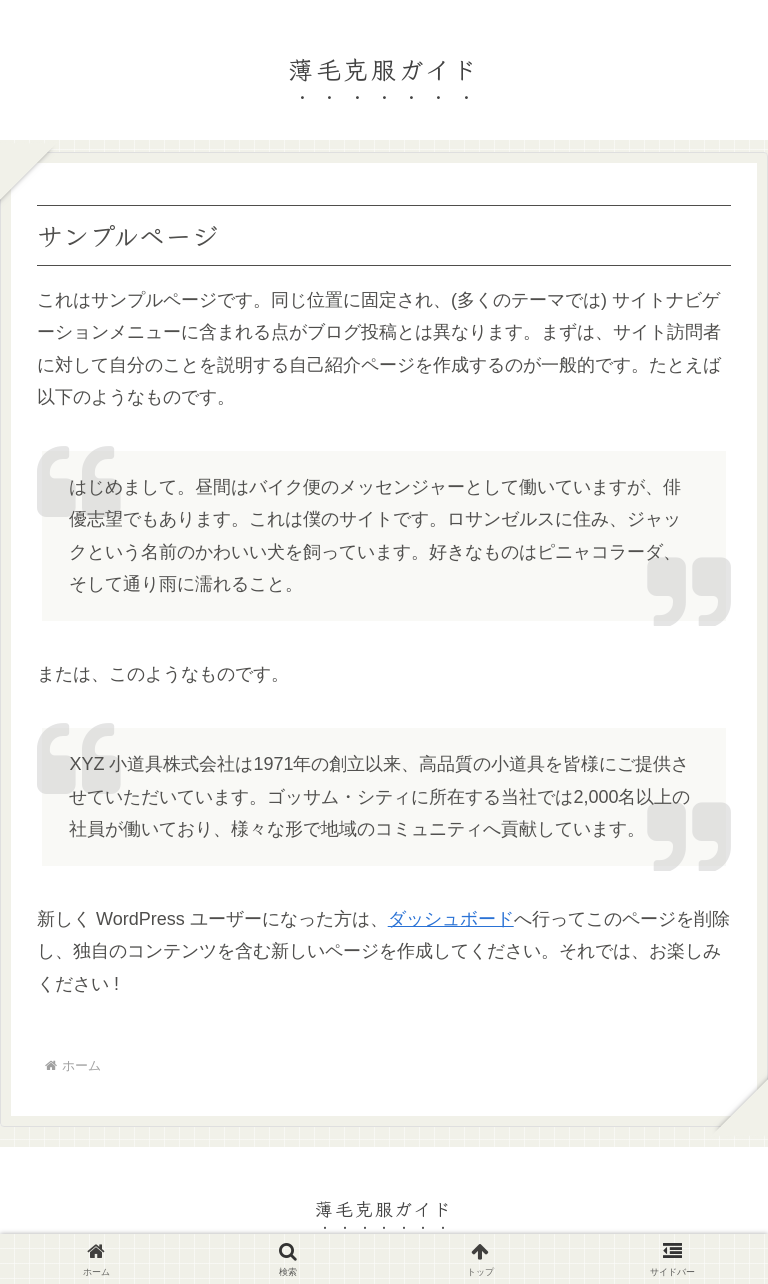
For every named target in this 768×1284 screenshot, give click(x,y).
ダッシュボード (451, 919)
